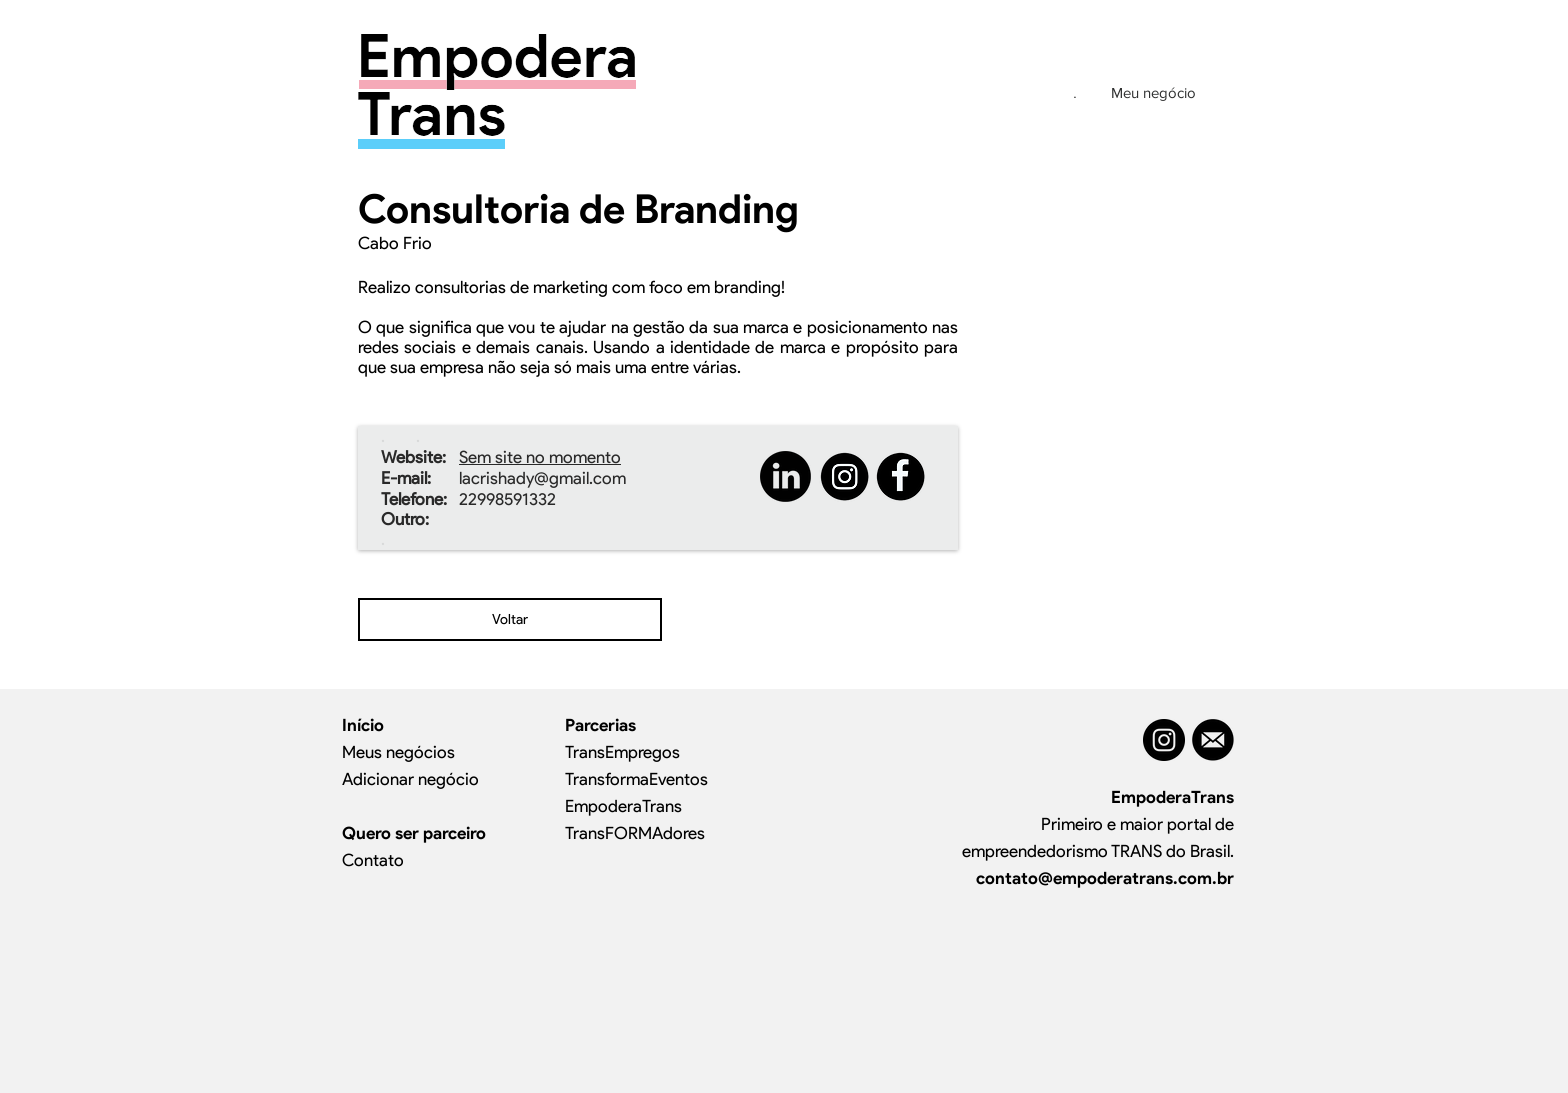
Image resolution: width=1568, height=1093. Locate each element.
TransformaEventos (636, 779)
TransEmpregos (622, 752)
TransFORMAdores (635, 833)
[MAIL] (1213, 740)
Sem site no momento (540, 457)
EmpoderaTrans (623, 806)
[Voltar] (510, 619)
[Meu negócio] (1153, 92)
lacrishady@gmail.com (542, 478)
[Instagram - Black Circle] (1164, 740)
